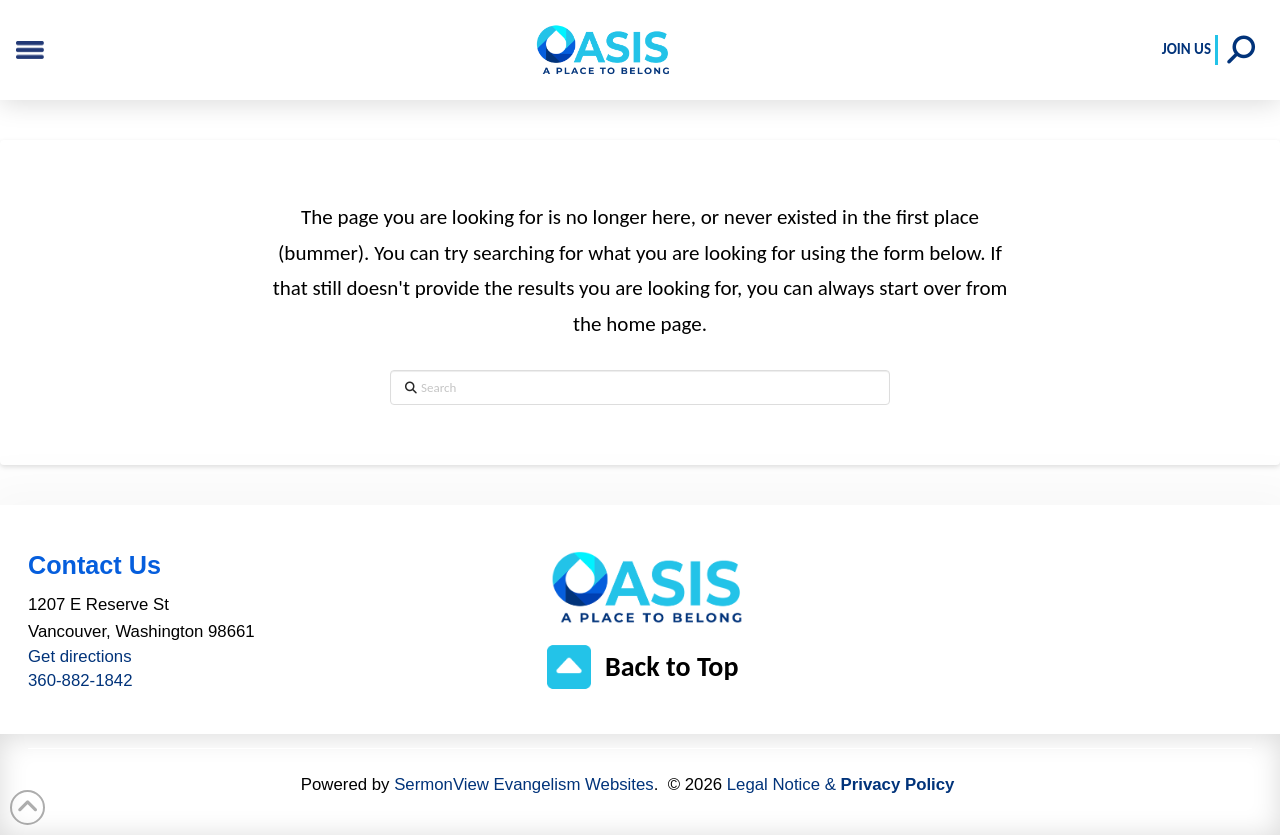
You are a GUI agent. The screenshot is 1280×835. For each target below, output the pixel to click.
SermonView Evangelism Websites (524, 784)
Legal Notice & (841, 784)
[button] (1241, 50)
